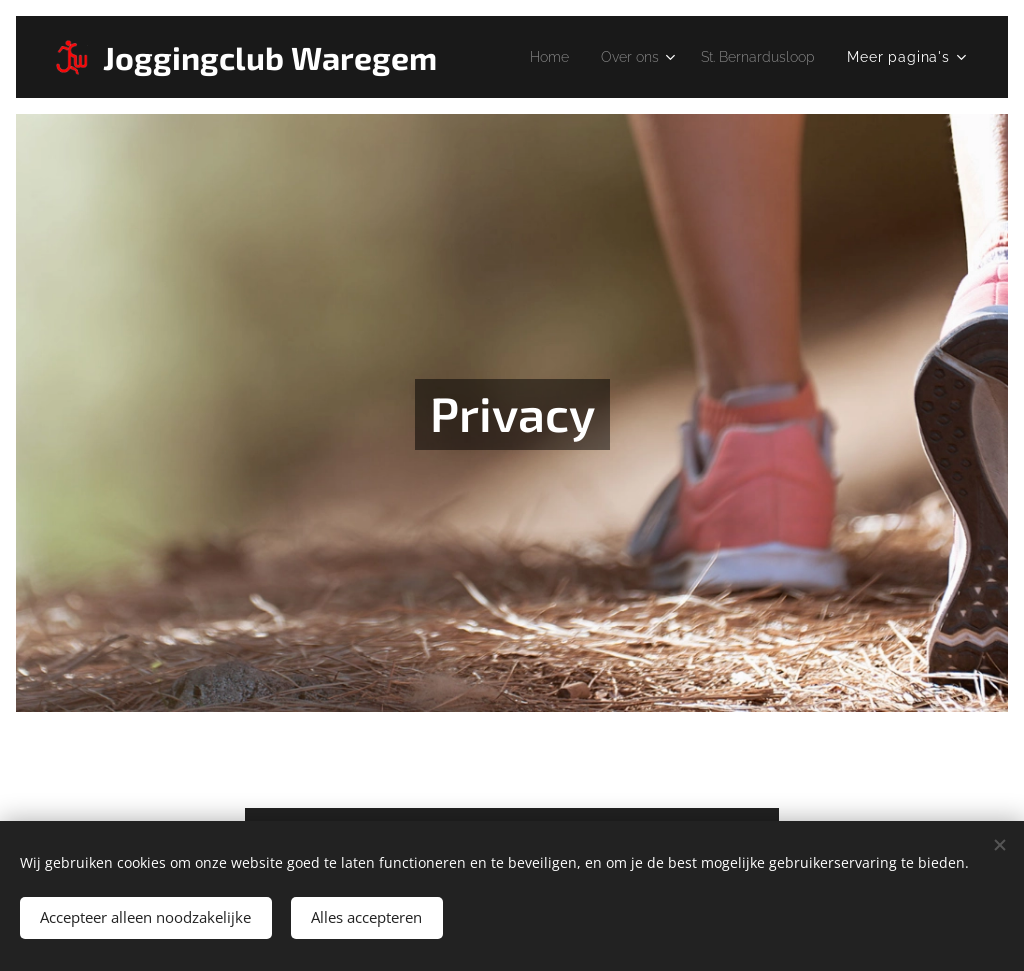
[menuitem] (529, 57)
